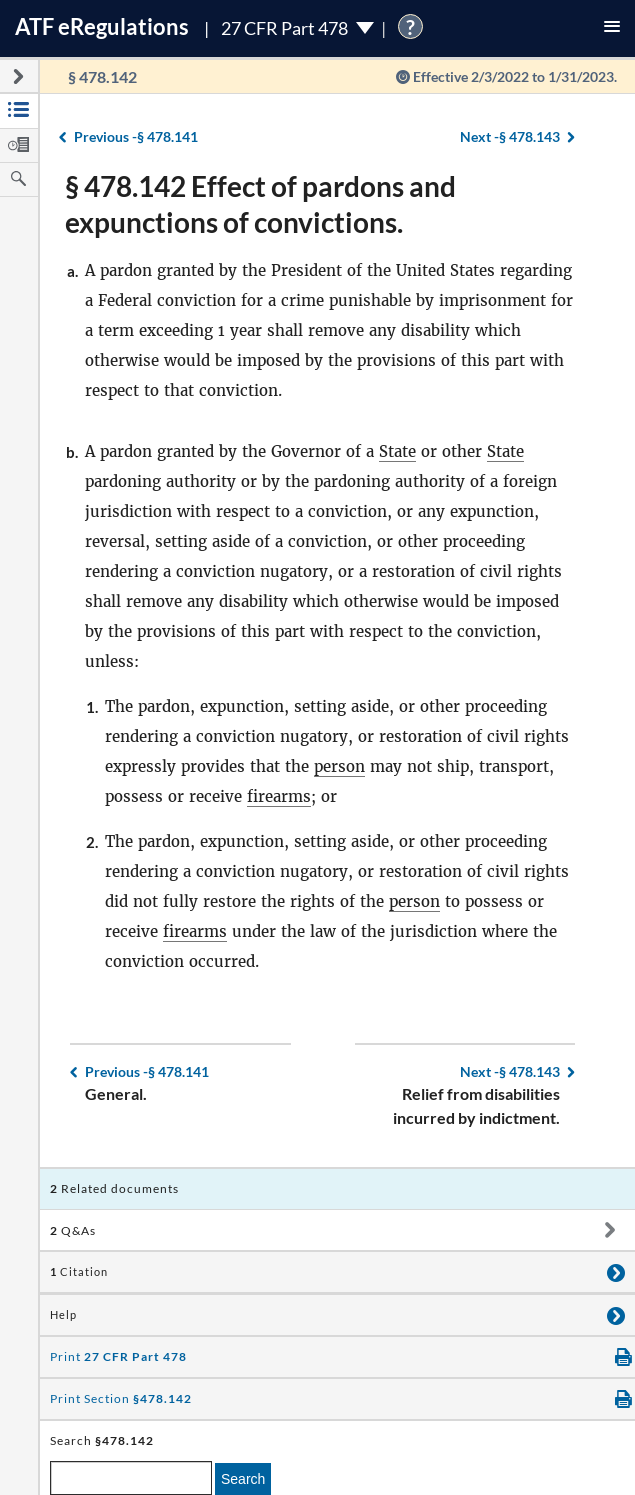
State (397, 451)
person (339, 766)
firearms (279, 796)
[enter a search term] (131, 1478)
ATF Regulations (102, 26)
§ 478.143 (510, 136)
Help (63, 1315)
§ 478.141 (136, 136)
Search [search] (243, 1479)
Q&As (73, 1230)
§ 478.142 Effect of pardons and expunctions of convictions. (260, 204)
